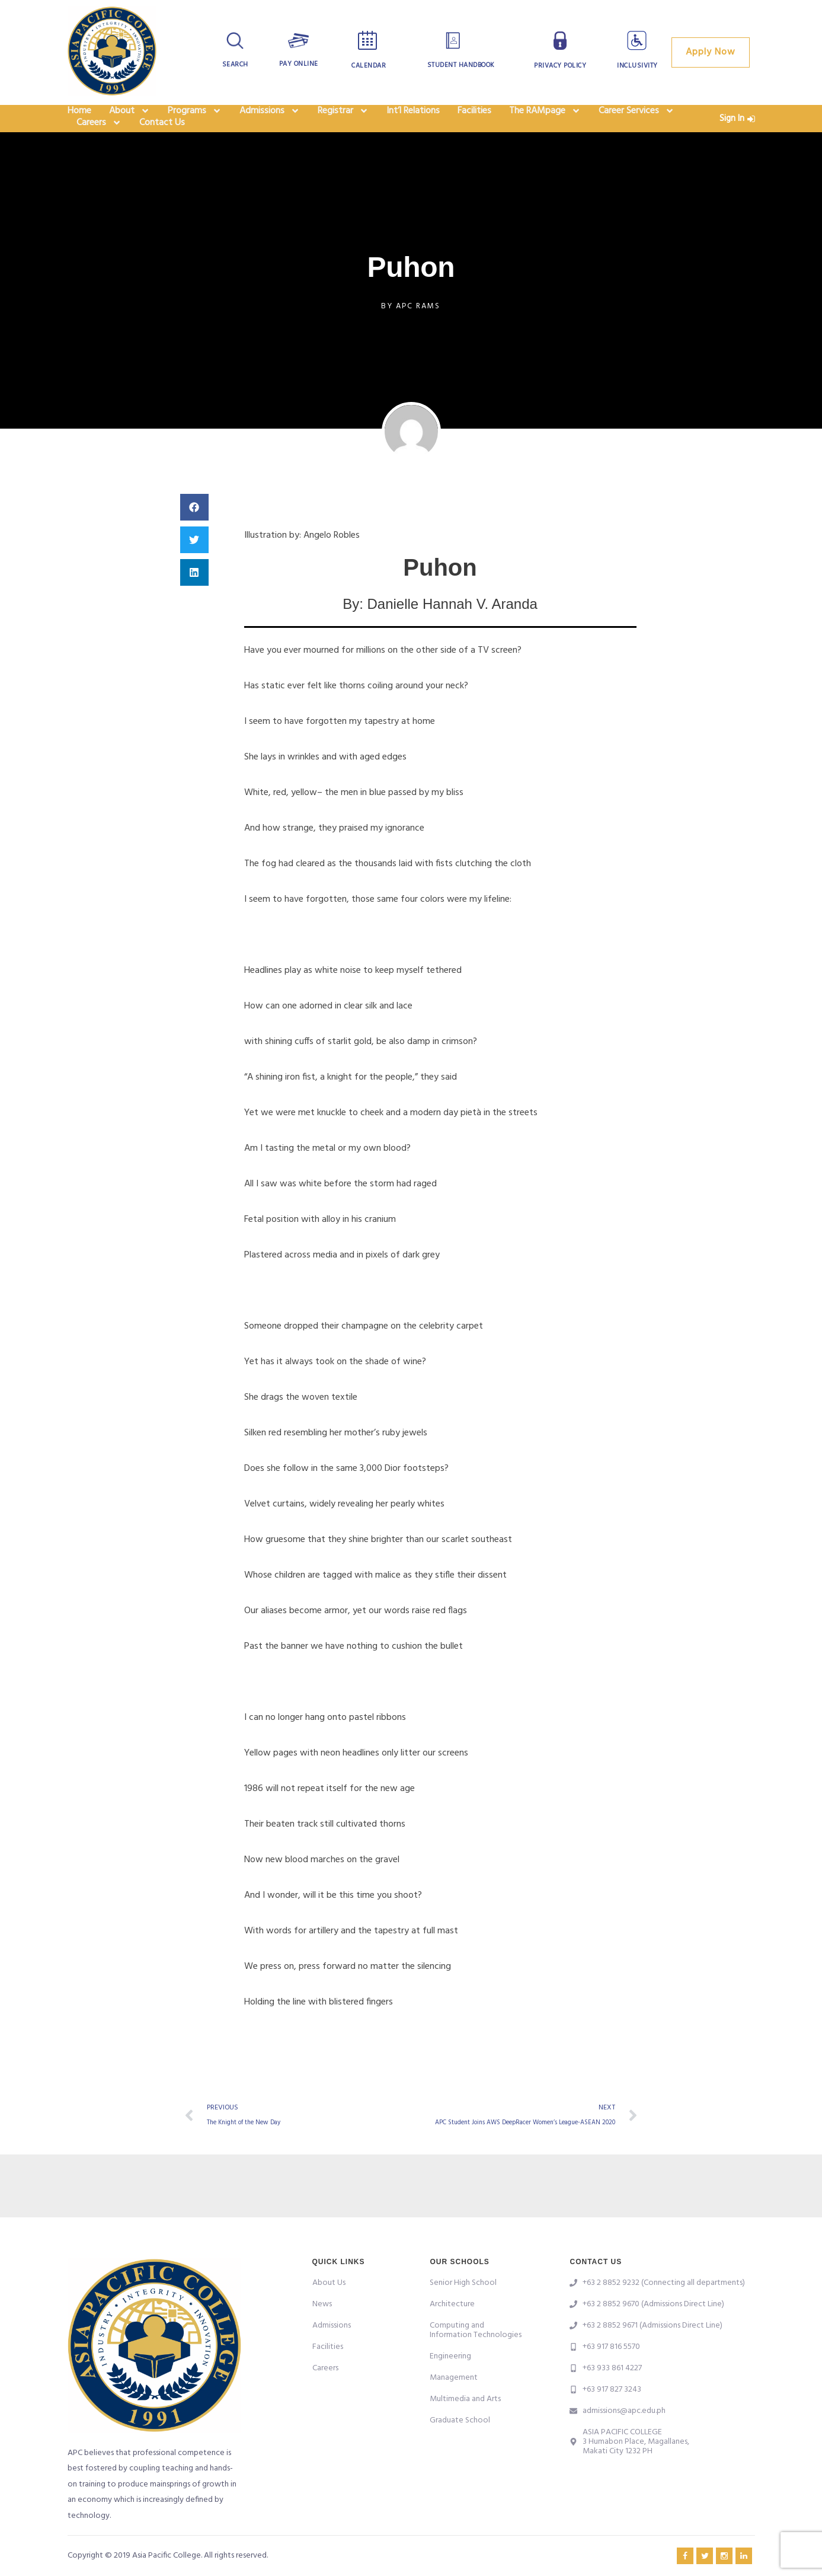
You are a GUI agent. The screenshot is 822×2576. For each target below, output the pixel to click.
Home (79, 118)
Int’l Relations (413, 118)
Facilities (474, 118)
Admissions (269, 118)
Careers (98, 146)
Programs (195, 118)
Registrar (343, 118)
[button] (194, 534)
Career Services (636, 118)
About (129, 118)
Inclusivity (637, 66)
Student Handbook (461, 65)
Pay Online (298, 64)
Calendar (369, 66)
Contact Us (162, 146)
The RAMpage (545, 118)
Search (235, 65)
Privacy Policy (560, 66)
